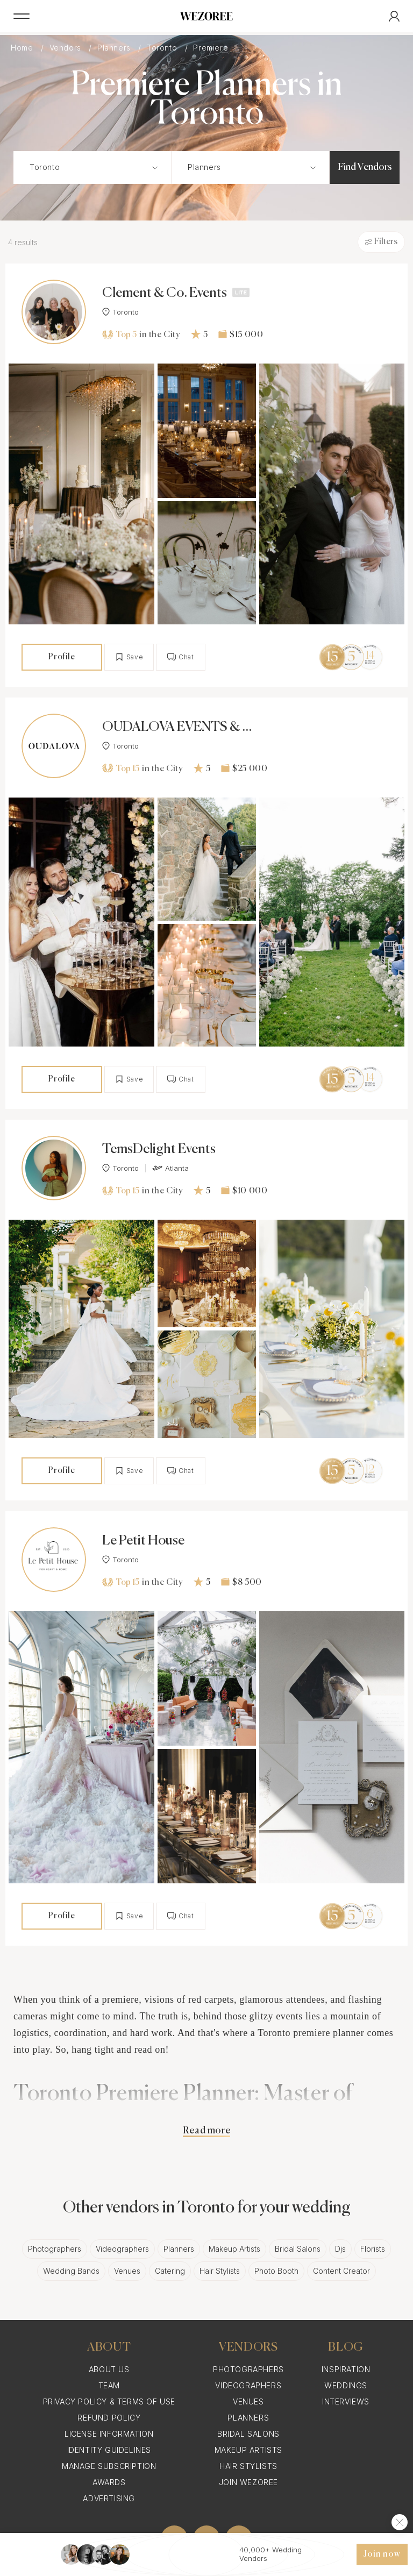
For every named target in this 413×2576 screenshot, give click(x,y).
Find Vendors (365, 167)
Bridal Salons (298, 2248)
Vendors (66, 47)
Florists (372, 2248)
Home (23, 47)
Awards (109, 2482)
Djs (340, 2248)
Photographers (54, 2248)
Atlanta (170, 1168)
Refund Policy (108, 2417)
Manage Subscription (109, 2466)
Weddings (345, 2385)
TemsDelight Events (159, 1149)
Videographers (122, 2248)
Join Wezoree (248, 2482)
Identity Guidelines (109, 2449)
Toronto (163, 47)
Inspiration (346, 2369)
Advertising (109, 2498)
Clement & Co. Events (164, 293)
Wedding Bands (71, 2270)
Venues (127, 2270)
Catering (170, 2270)
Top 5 (119, 334)
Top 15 (120, 768)
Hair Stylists (220, 2270)
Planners (115, 47)
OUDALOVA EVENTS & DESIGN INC (177, 728)
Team (109, 2385)
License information (109, 2433)
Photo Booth (276, 2270)
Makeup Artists (234, 2248)
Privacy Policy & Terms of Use (109, 2401)
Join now (382, 2554)
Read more (206, 2131)
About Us (109, 2369)
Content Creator (341, 2270)
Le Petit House (143, 1541)
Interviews (345, 2401)
